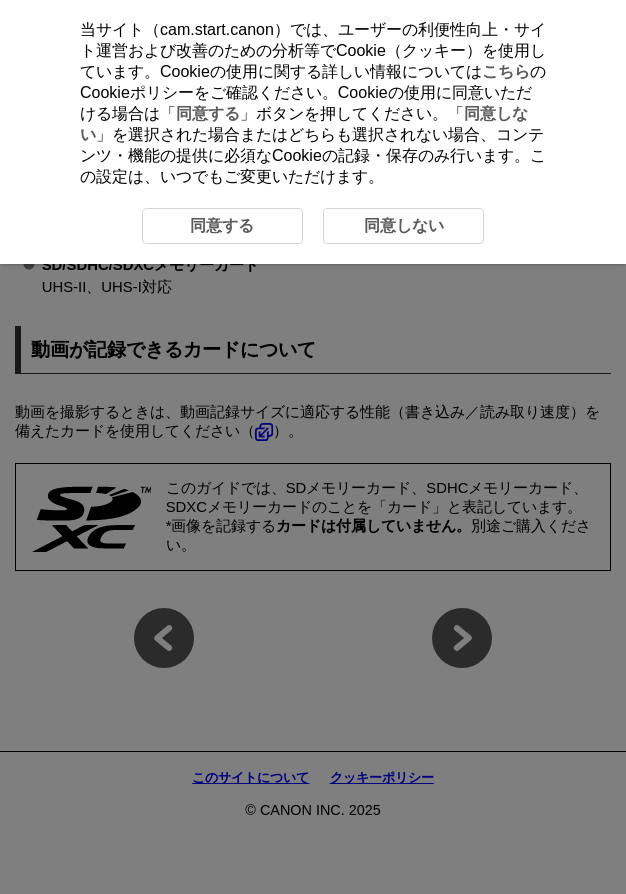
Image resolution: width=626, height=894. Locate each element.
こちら (506, 71)
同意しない (404, 225)
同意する (208, 113)
